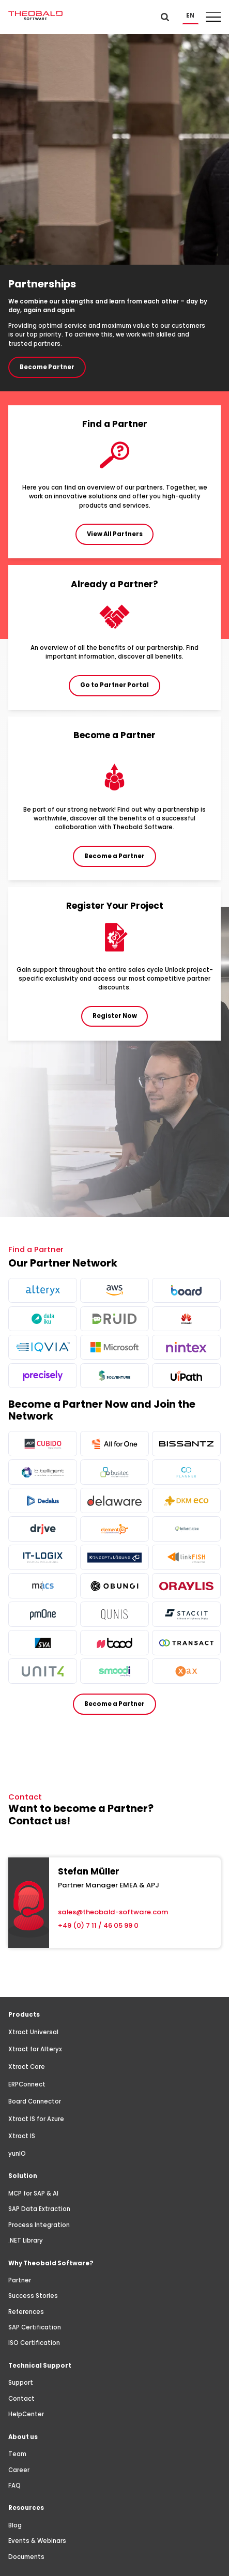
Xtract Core (26, 2067)
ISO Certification (34, 2343)
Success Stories (33, 2296)
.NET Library (25, 2240)
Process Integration (39, 2225)
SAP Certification (34, 2327)
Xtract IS (21, 2136)
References (26, 2312)
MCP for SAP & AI (33, 2193)
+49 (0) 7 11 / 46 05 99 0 (98, 1925)
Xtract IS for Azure (36, 2119)
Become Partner (47, 367)
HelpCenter (26, 2414)
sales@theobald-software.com (113, 1912)
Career (18, 2470)
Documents (26, 2557)
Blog (15, 2525)
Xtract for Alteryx (35, 2049)
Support (20, 2383)
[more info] (42, 1290)
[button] (190, 15)
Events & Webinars (37, 2541)
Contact (21, 2399)
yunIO (17, 2154)
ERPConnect (26, 2084)
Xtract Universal (33, 2032)
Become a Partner (114, 1704)
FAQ (14, 2485)
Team (17, 2454)
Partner (19, 2280)
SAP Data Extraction (39, 2209)
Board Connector (34, 2101)
